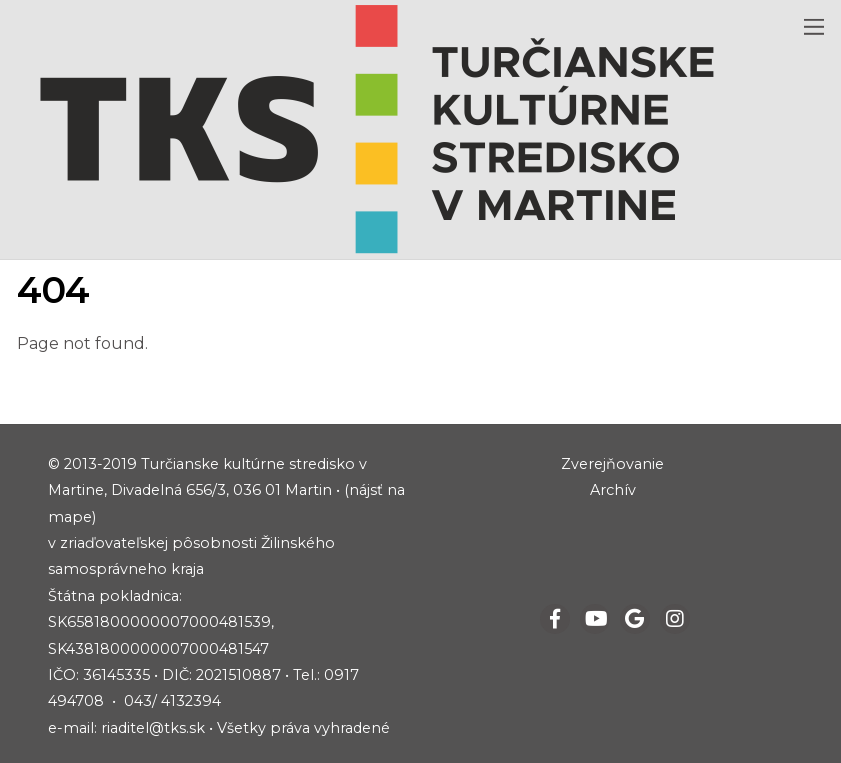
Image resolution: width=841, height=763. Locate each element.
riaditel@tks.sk (153, 728)
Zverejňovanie (612, 464)
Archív (613, 490)
